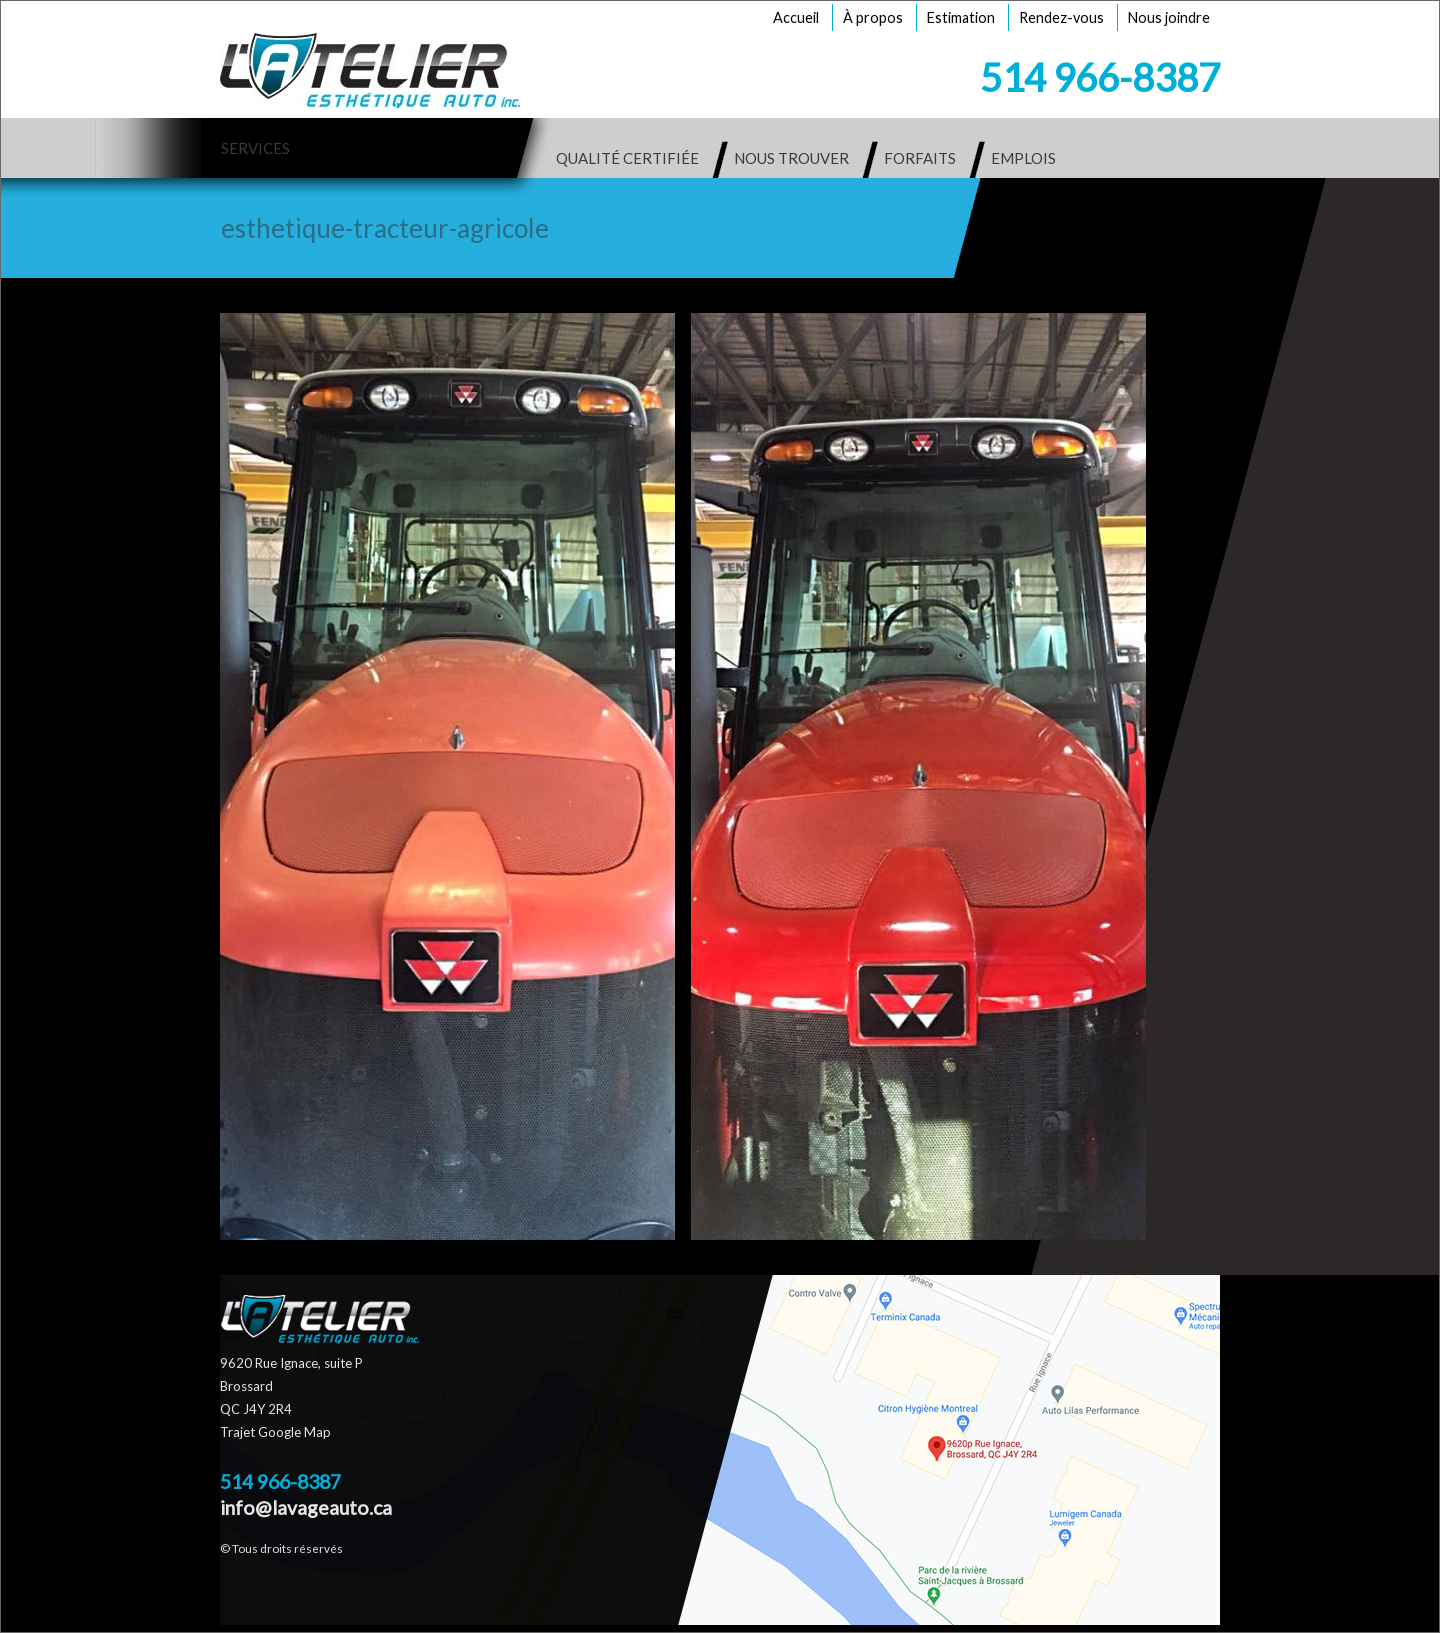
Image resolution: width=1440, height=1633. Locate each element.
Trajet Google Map (275, 1432)
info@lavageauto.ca (306, 1507)
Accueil (796, 17)
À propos (873, 17)
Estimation (961, 17)
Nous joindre (1169, 17)
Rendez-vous (1061, 17)
